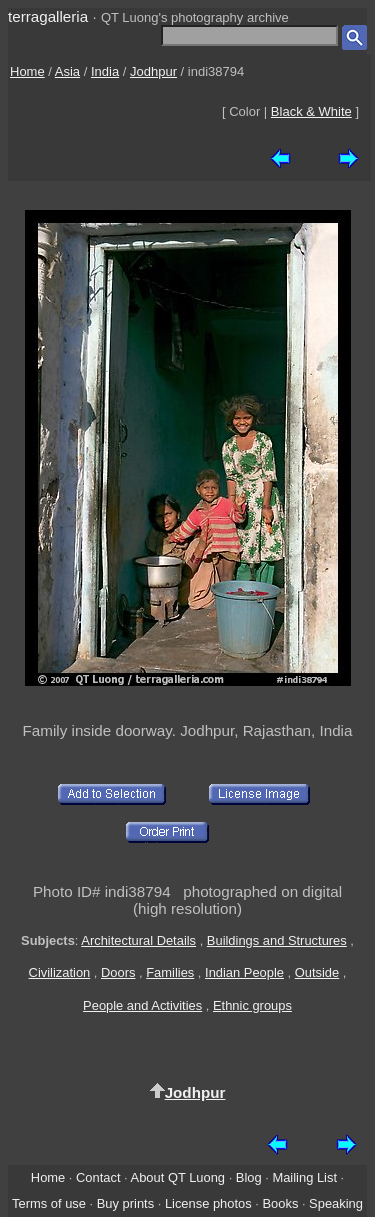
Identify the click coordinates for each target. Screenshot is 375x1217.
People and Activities (142, 1005)
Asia (67, 71)
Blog (249, 1177)
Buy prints (125, 1203)
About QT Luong (178, 1177)
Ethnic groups (252, 1005)
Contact (98, 1177)
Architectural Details (138, 940)
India (105, 71)
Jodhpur (153, 71)
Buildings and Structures (277, 940)
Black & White (311, 111)
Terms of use (49, 1203)
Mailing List (304, 1177)
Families (170, 972)
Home (27, 71)
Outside (317, 972)
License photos (208, 1203)
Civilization (60, 972)
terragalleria (48, 16)
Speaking (336, 1203)
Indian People (244, 972)
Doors (118, 972)
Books (280, 1203)
